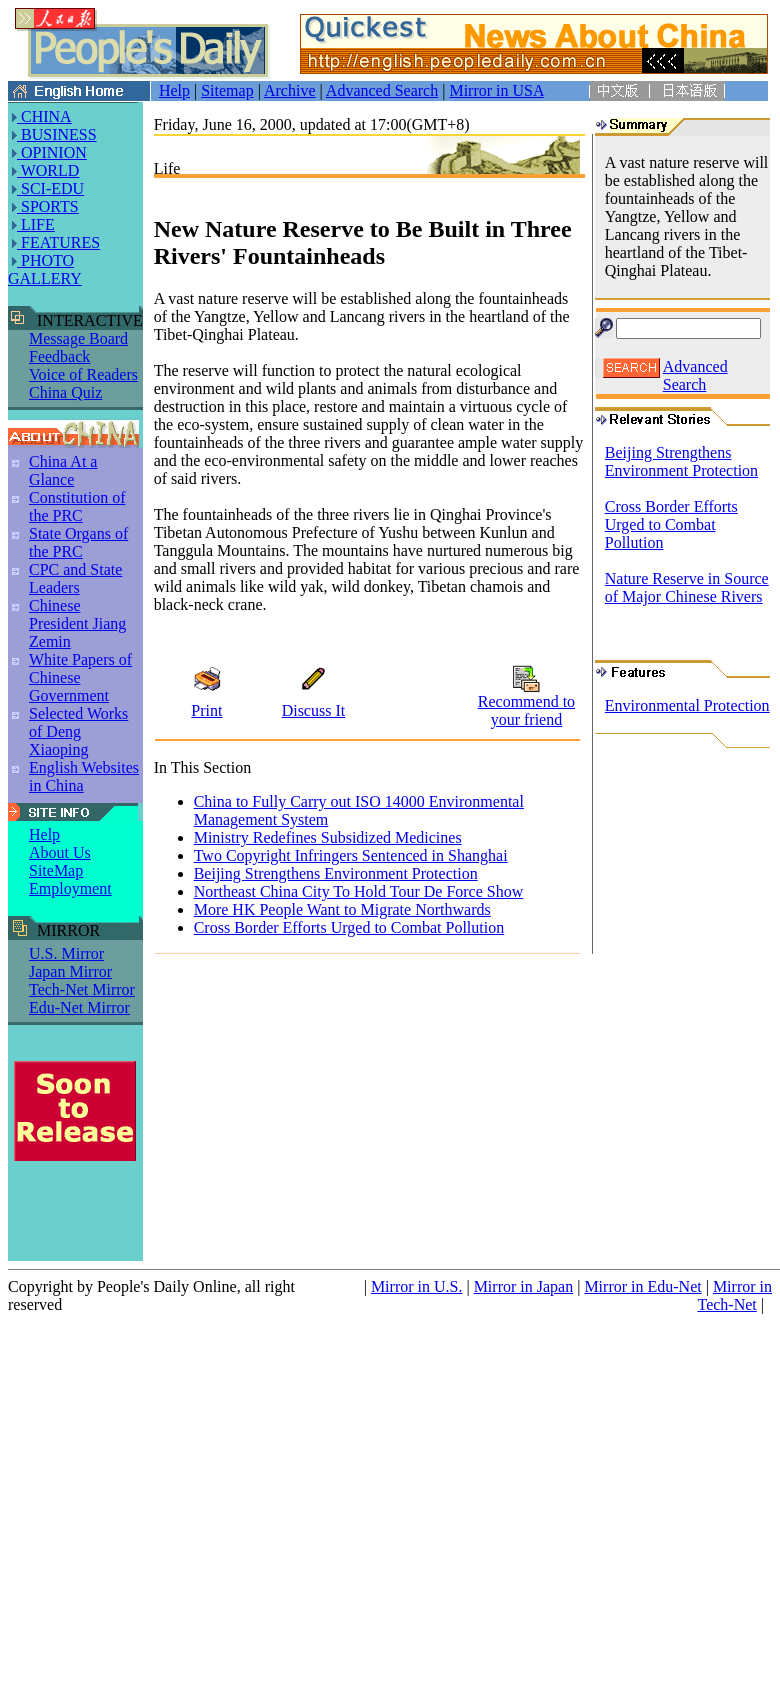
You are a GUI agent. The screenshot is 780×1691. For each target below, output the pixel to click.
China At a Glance (63, 470)
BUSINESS (57, 134)
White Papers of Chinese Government (80, 677)
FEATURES (58, 242)
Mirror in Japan (524, 1286)
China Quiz (65, 392)
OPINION (52, 152)
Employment (70, 888)
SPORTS (48, 206)
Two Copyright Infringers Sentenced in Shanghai (351, 855)
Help (174, 90)
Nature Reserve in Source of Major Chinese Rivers (687, 587)
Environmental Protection (687, 705)
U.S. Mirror (66, 953)
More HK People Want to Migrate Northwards (342, 909)
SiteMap (56, 870)
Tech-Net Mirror (82, 989)
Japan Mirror (70, 971)
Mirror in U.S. (417, 1286)
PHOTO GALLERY (45, 269)
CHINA (44, 116)
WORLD (48, 170)
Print (206, 710)
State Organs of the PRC (78, 542)
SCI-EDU (50, 188)
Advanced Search (382, 90)
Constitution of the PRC (77, 506)
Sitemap (227, 90)
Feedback (59, 356)
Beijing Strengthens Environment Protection (336, 873)
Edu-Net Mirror (79, 1007)
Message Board (78, 338)
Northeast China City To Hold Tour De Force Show (359, 891)
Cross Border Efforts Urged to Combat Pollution (349, 927)
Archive (290, 90)
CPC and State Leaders (75, 578)
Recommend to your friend (526, 710)
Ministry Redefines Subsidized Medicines (328, 837)
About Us (60, 852)
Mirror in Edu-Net (642, 1286)
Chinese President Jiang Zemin (77, 623)
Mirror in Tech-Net (735, 1295)
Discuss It (314, 710)
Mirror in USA (496, 90)
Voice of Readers (83, 374)
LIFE (36, 224)
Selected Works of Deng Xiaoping (78, 731)
